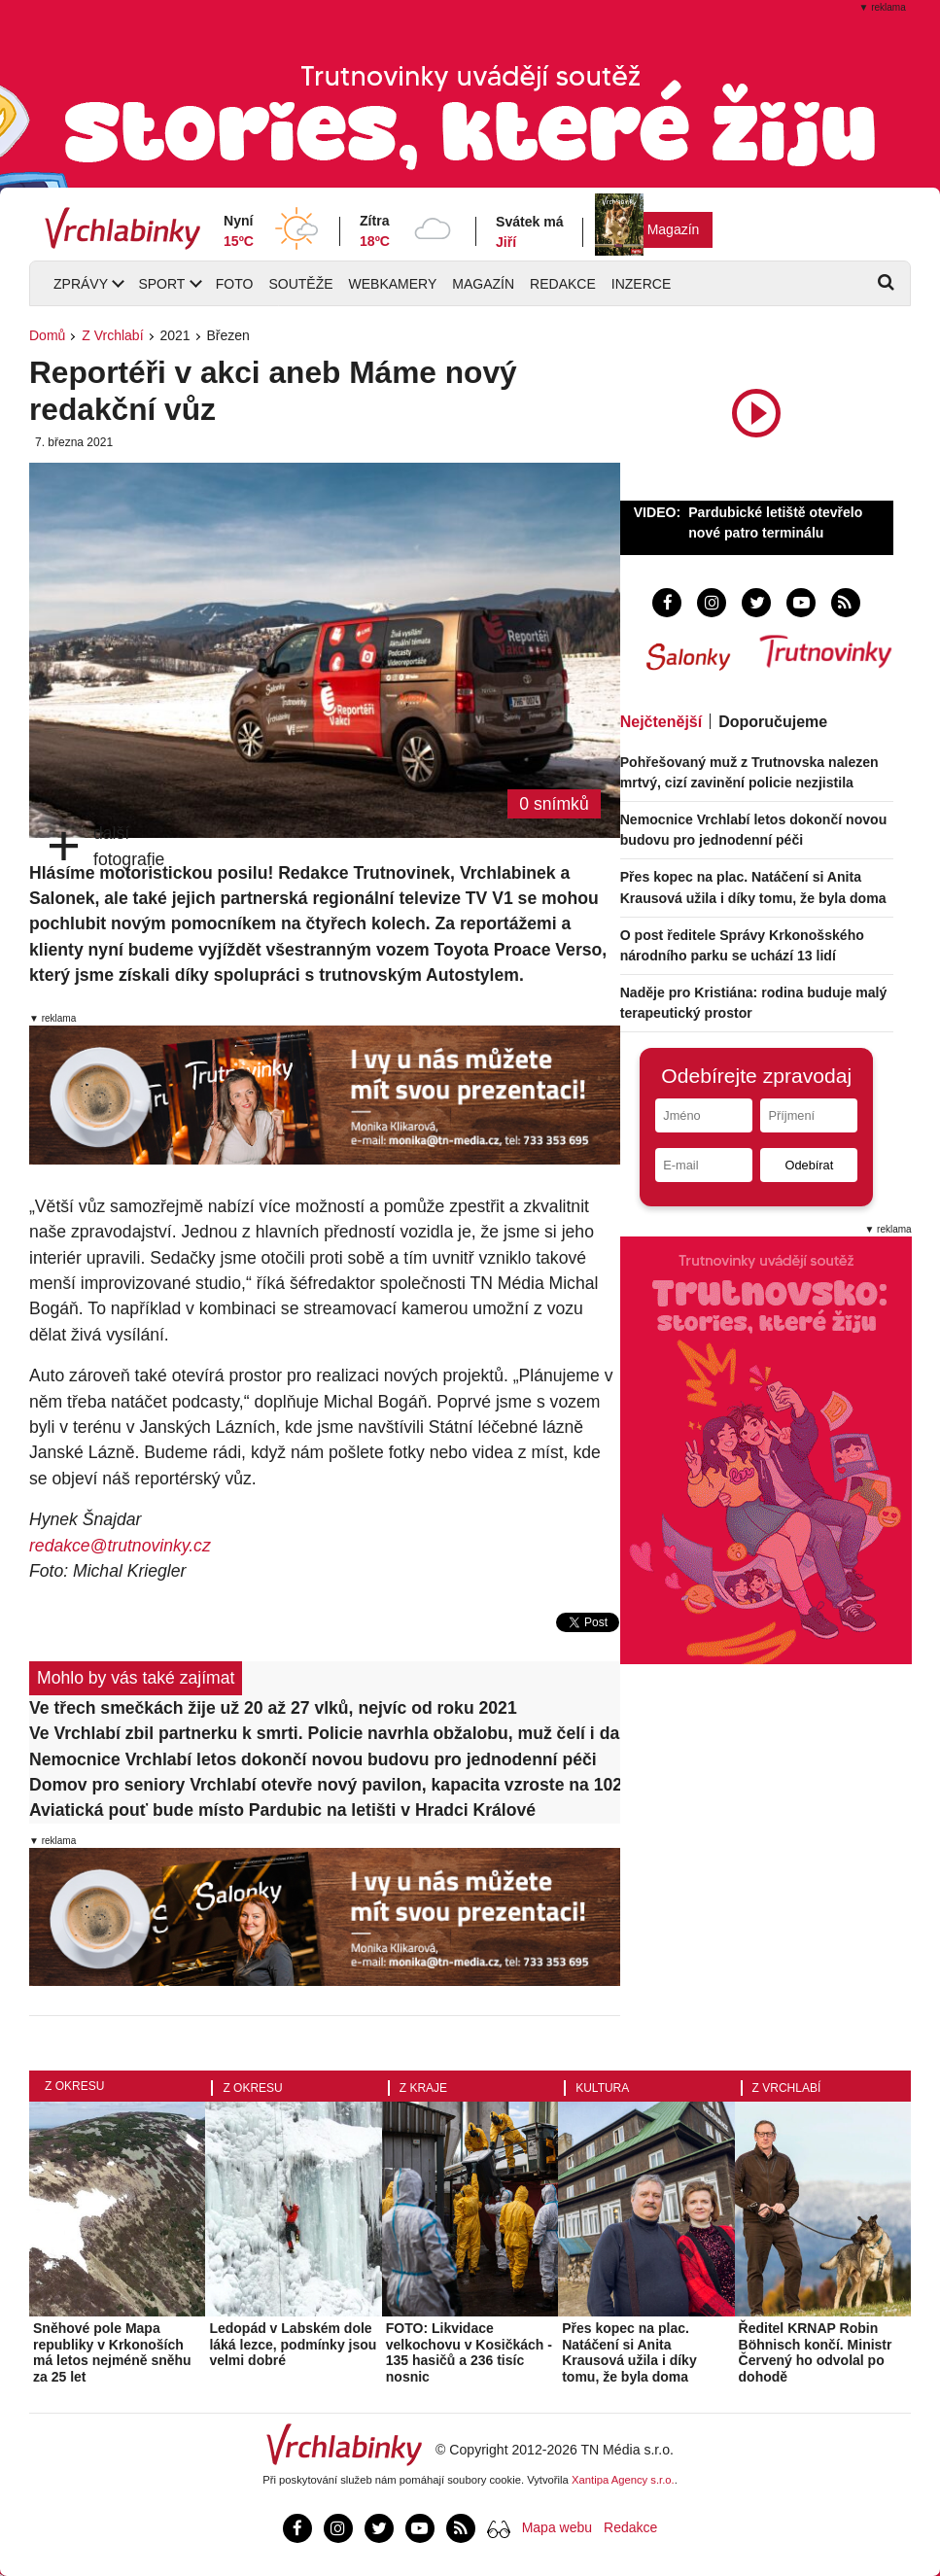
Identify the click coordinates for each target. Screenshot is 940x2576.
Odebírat (808, 1165)
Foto (235, 284)
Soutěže (300, 284)
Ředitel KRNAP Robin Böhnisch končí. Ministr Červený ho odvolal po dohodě (815, 2352)
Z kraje (423, 2088)
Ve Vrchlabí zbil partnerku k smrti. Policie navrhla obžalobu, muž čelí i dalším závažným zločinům (324, 1733)
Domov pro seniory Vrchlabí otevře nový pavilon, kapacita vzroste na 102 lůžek (324, 1784)
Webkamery (393, 284)
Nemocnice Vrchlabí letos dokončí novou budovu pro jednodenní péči (313, 1759)
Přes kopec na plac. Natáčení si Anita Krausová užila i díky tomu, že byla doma (629, 2352)
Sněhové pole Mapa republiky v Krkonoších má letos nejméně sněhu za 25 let (112, 2352)
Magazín (673, 229)
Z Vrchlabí (112, 335)
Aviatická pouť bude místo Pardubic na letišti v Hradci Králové (282, 1810)
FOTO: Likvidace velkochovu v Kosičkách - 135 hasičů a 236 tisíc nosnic (469, 2352)
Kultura (602, 2088)
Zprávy (80, 284)
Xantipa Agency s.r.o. (623, 2480)
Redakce (563, 284)
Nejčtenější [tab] (661, 722)
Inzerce (641, 284)
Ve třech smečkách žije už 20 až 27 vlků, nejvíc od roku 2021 (273, 1708)
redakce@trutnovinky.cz (120, 1545)
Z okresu (74, 2086)
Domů (47, 335)
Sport (161, 284)
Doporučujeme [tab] (772, 722)
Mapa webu (557, 2527)
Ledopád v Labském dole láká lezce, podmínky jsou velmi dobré (292, 2344)
